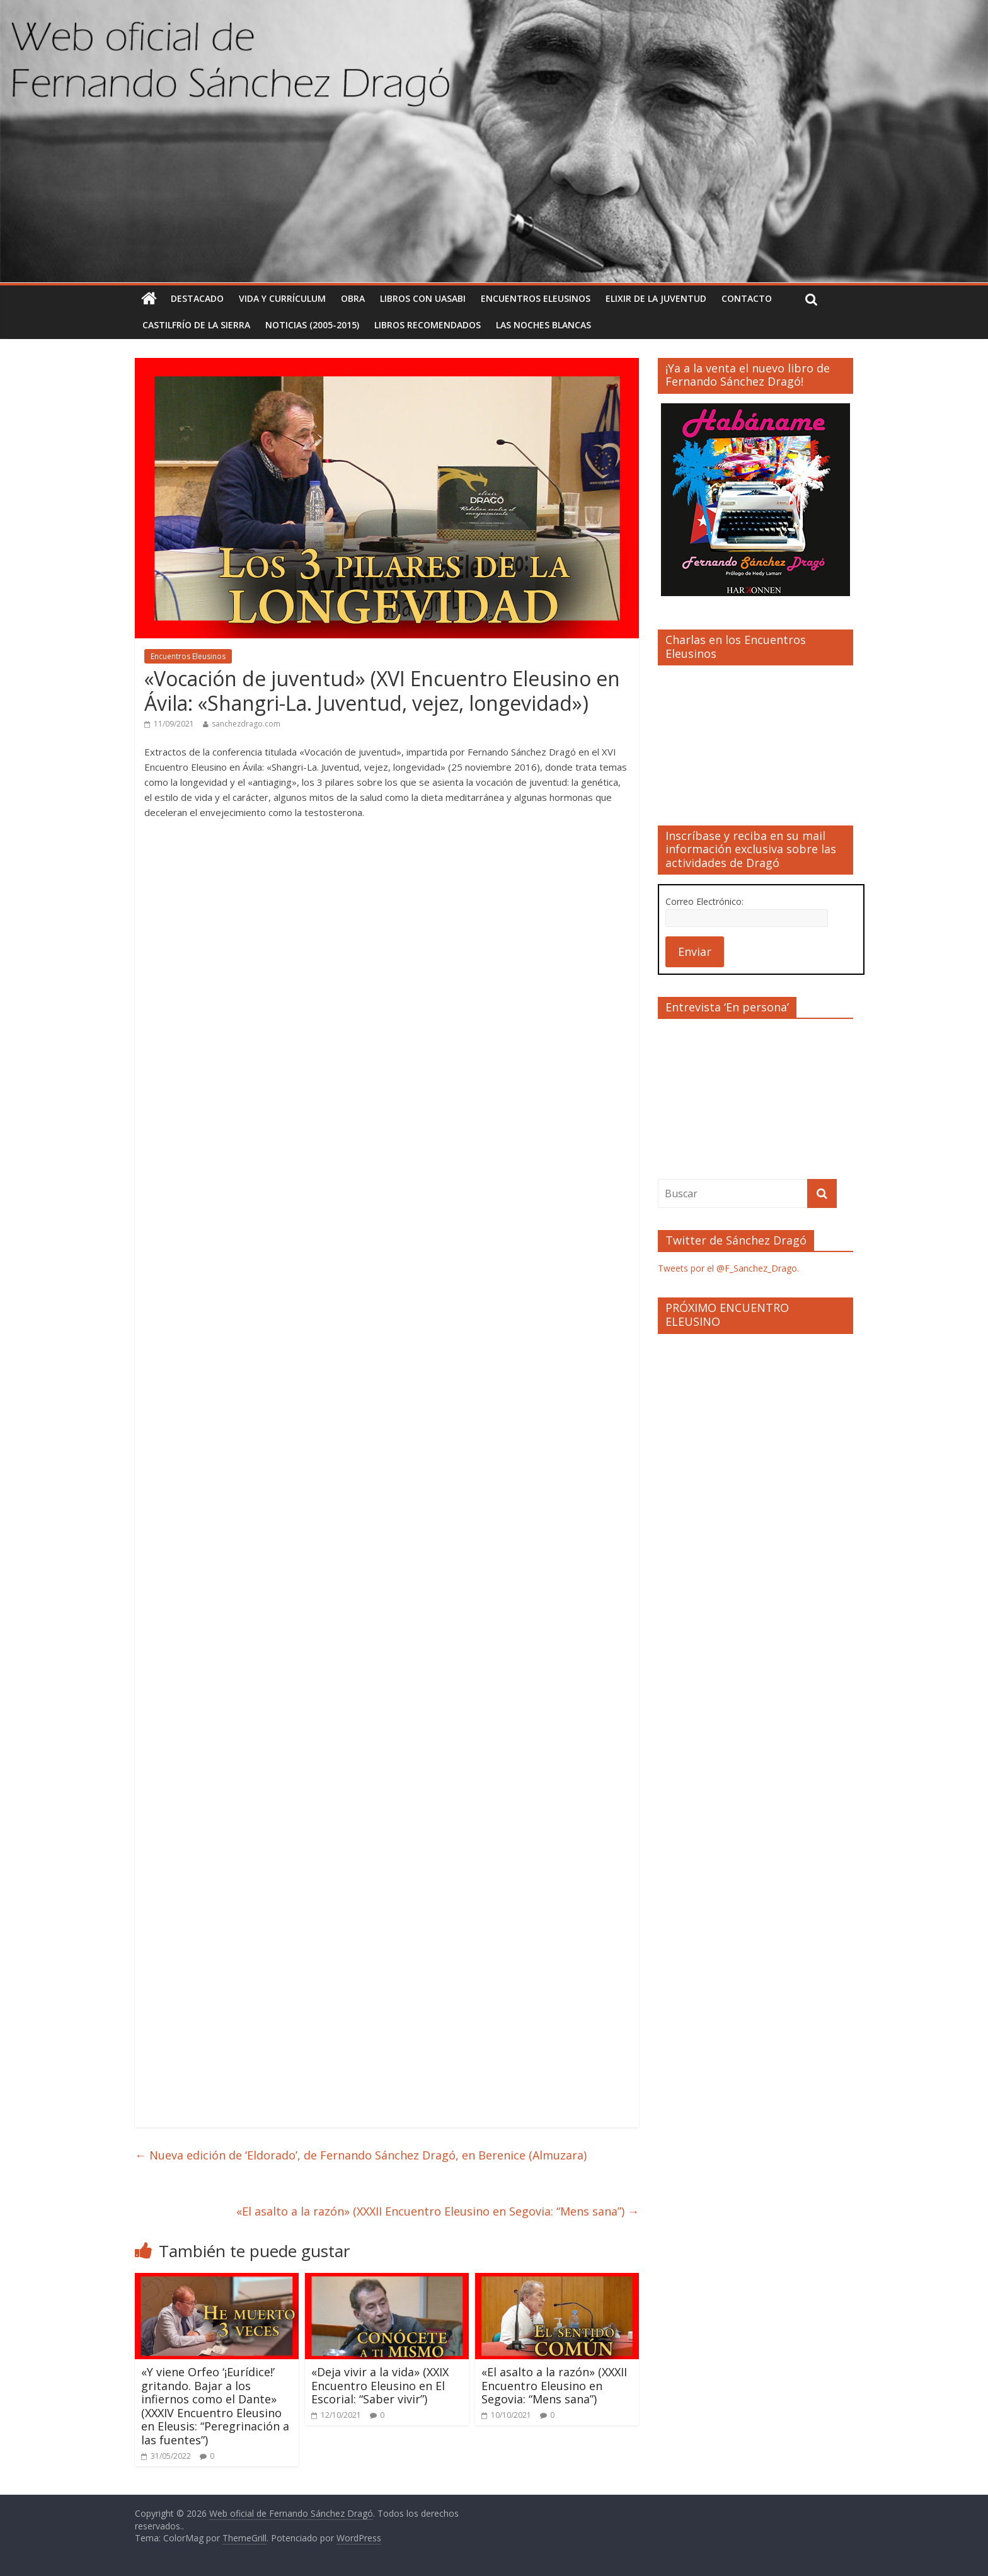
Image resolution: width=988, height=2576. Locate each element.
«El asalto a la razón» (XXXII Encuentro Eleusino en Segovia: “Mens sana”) (437, 2211)
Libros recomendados (427, 325)
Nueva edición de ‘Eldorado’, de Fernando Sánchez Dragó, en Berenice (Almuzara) (361, 2155)
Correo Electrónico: (704, 901)
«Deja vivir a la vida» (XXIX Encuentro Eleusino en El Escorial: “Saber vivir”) (380, 2385)
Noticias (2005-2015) (312, 325)
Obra (353, 298)
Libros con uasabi (423, 298)
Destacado (197, 298)
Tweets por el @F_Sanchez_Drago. (728, 1268)
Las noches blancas (543, 325)
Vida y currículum (282, 298)
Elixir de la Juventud (656, 298)
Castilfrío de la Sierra (196, 325)
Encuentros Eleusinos (535, 298)
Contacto (746, 298)
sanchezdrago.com (246, 723)
